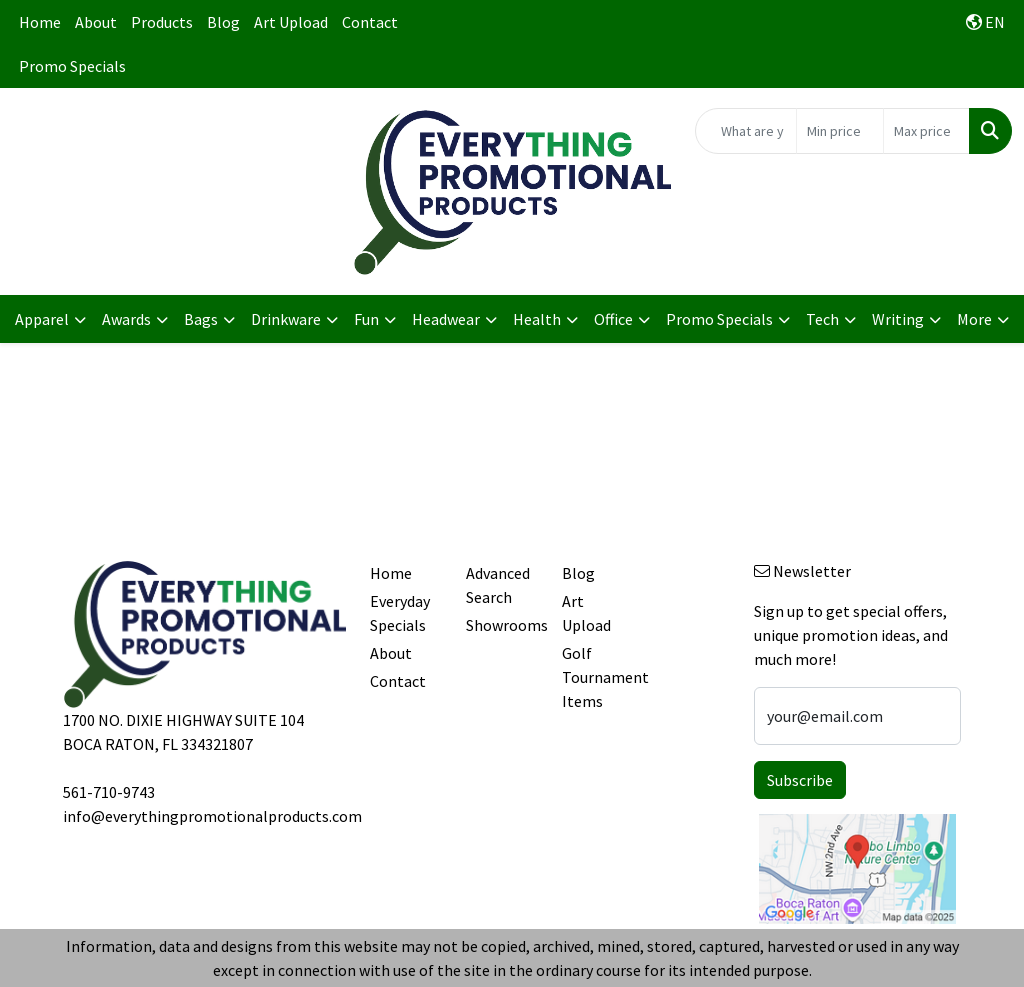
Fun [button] (366, 319)
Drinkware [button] (286, 319)
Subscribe (800, 780)
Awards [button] (126, 319)
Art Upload (291, 22)
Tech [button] (822, 319)
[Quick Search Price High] (926, 131)
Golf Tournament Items (598, 677)
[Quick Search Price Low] (839, 131)
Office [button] (613, 319)
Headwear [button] (446, 319)
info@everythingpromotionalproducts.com (212, 816)
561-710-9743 (109, 792)
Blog (223, 22)
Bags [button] (201, 319)
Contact (370, 22)
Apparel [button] (42, 319)
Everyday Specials (400, 613)
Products (162, 22)
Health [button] (537, 319)
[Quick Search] (746, 131)
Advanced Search (498, 585)
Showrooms (502, 625)
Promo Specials (72, 66)
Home (40, 22)
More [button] (974, 319)
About (96, 22)
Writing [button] (898, 319)
